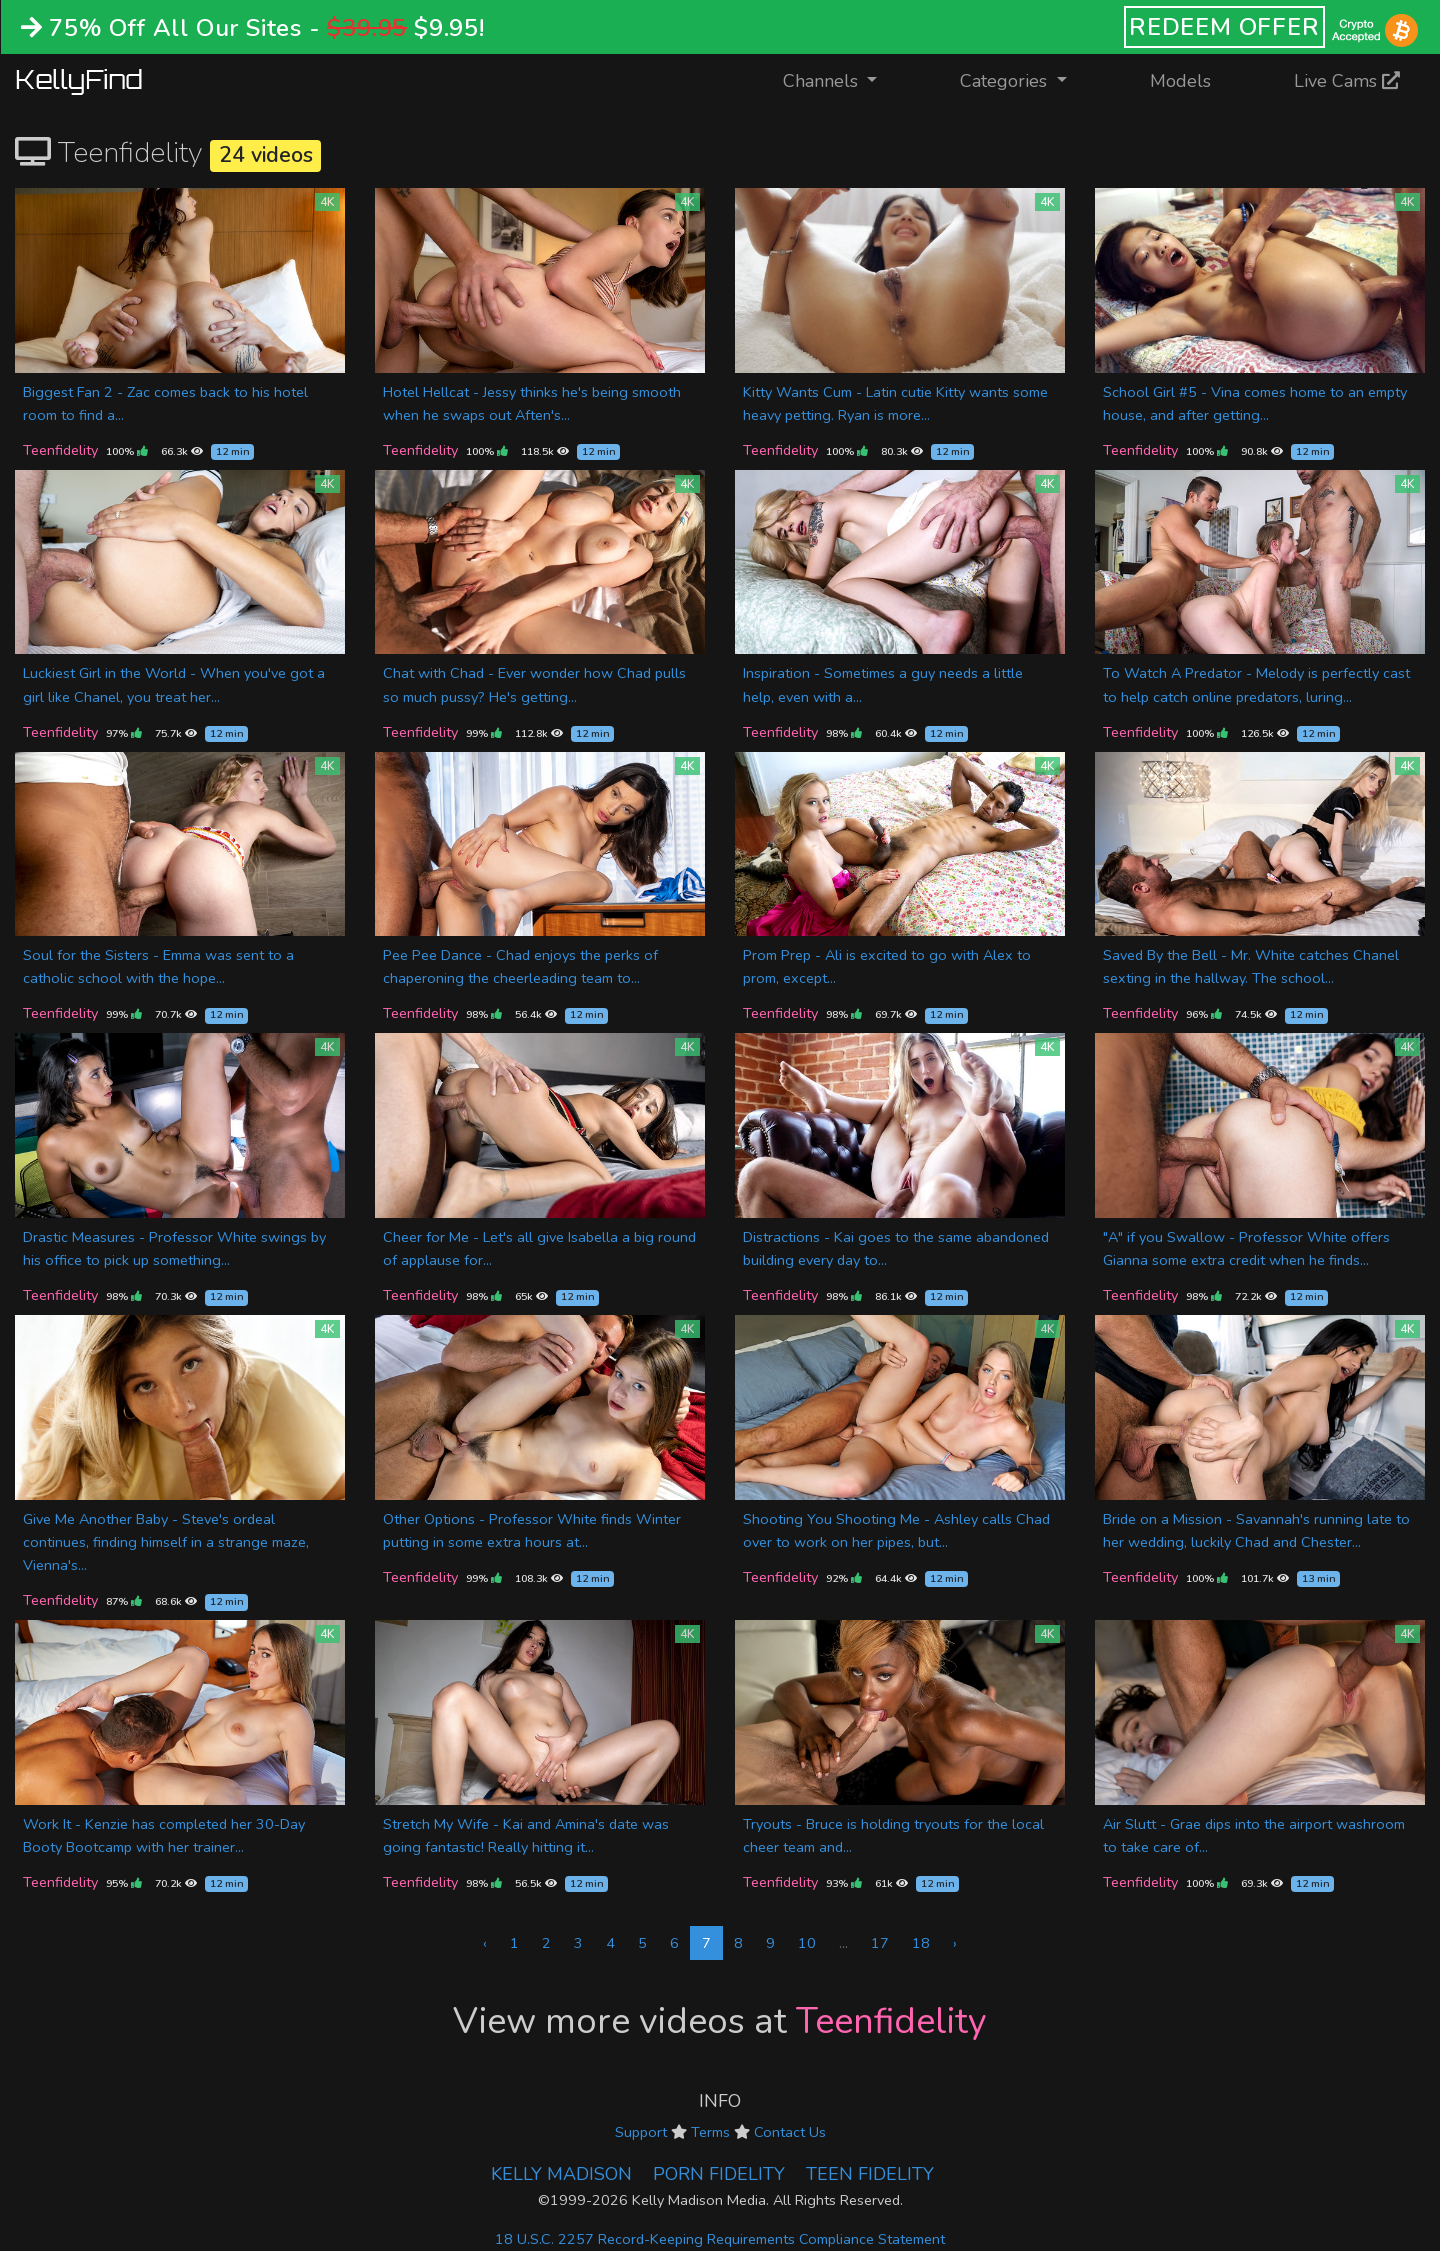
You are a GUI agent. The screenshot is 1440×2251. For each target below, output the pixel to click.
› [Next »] (955, 1943)
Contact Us (790, 2132)
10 (807, 1943)
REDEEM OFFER (1224, 27)
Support (641, 2132)
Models (1180, 81)
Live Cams (1347, 81)
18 (921, 1943)
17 (880, 1943)
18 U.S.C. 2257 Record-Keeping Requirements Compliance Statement (720, 2239)
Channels (842, 79)
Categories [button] (1006, 81)
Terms (710, 2132)
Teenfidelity (60, 450)
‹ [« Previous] (485, 1943)
